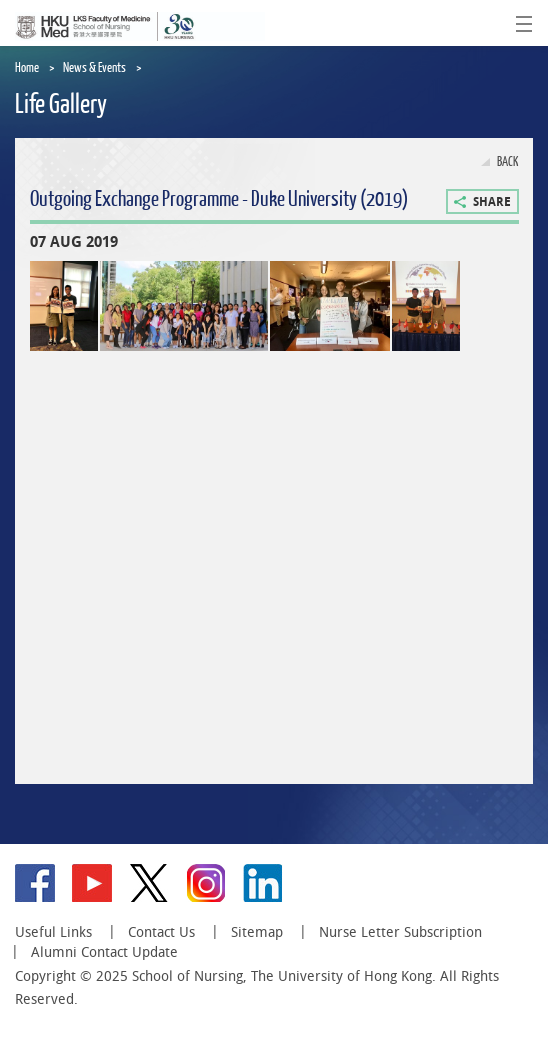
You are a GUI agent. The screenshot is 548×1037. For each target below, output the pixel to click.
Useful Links (53, 932)
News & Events (94, 67)
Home (27, 67)
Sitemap (257, 932)
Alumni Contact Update (104, 952)
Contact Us (161, 932)
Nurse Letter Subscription (400, 932)
